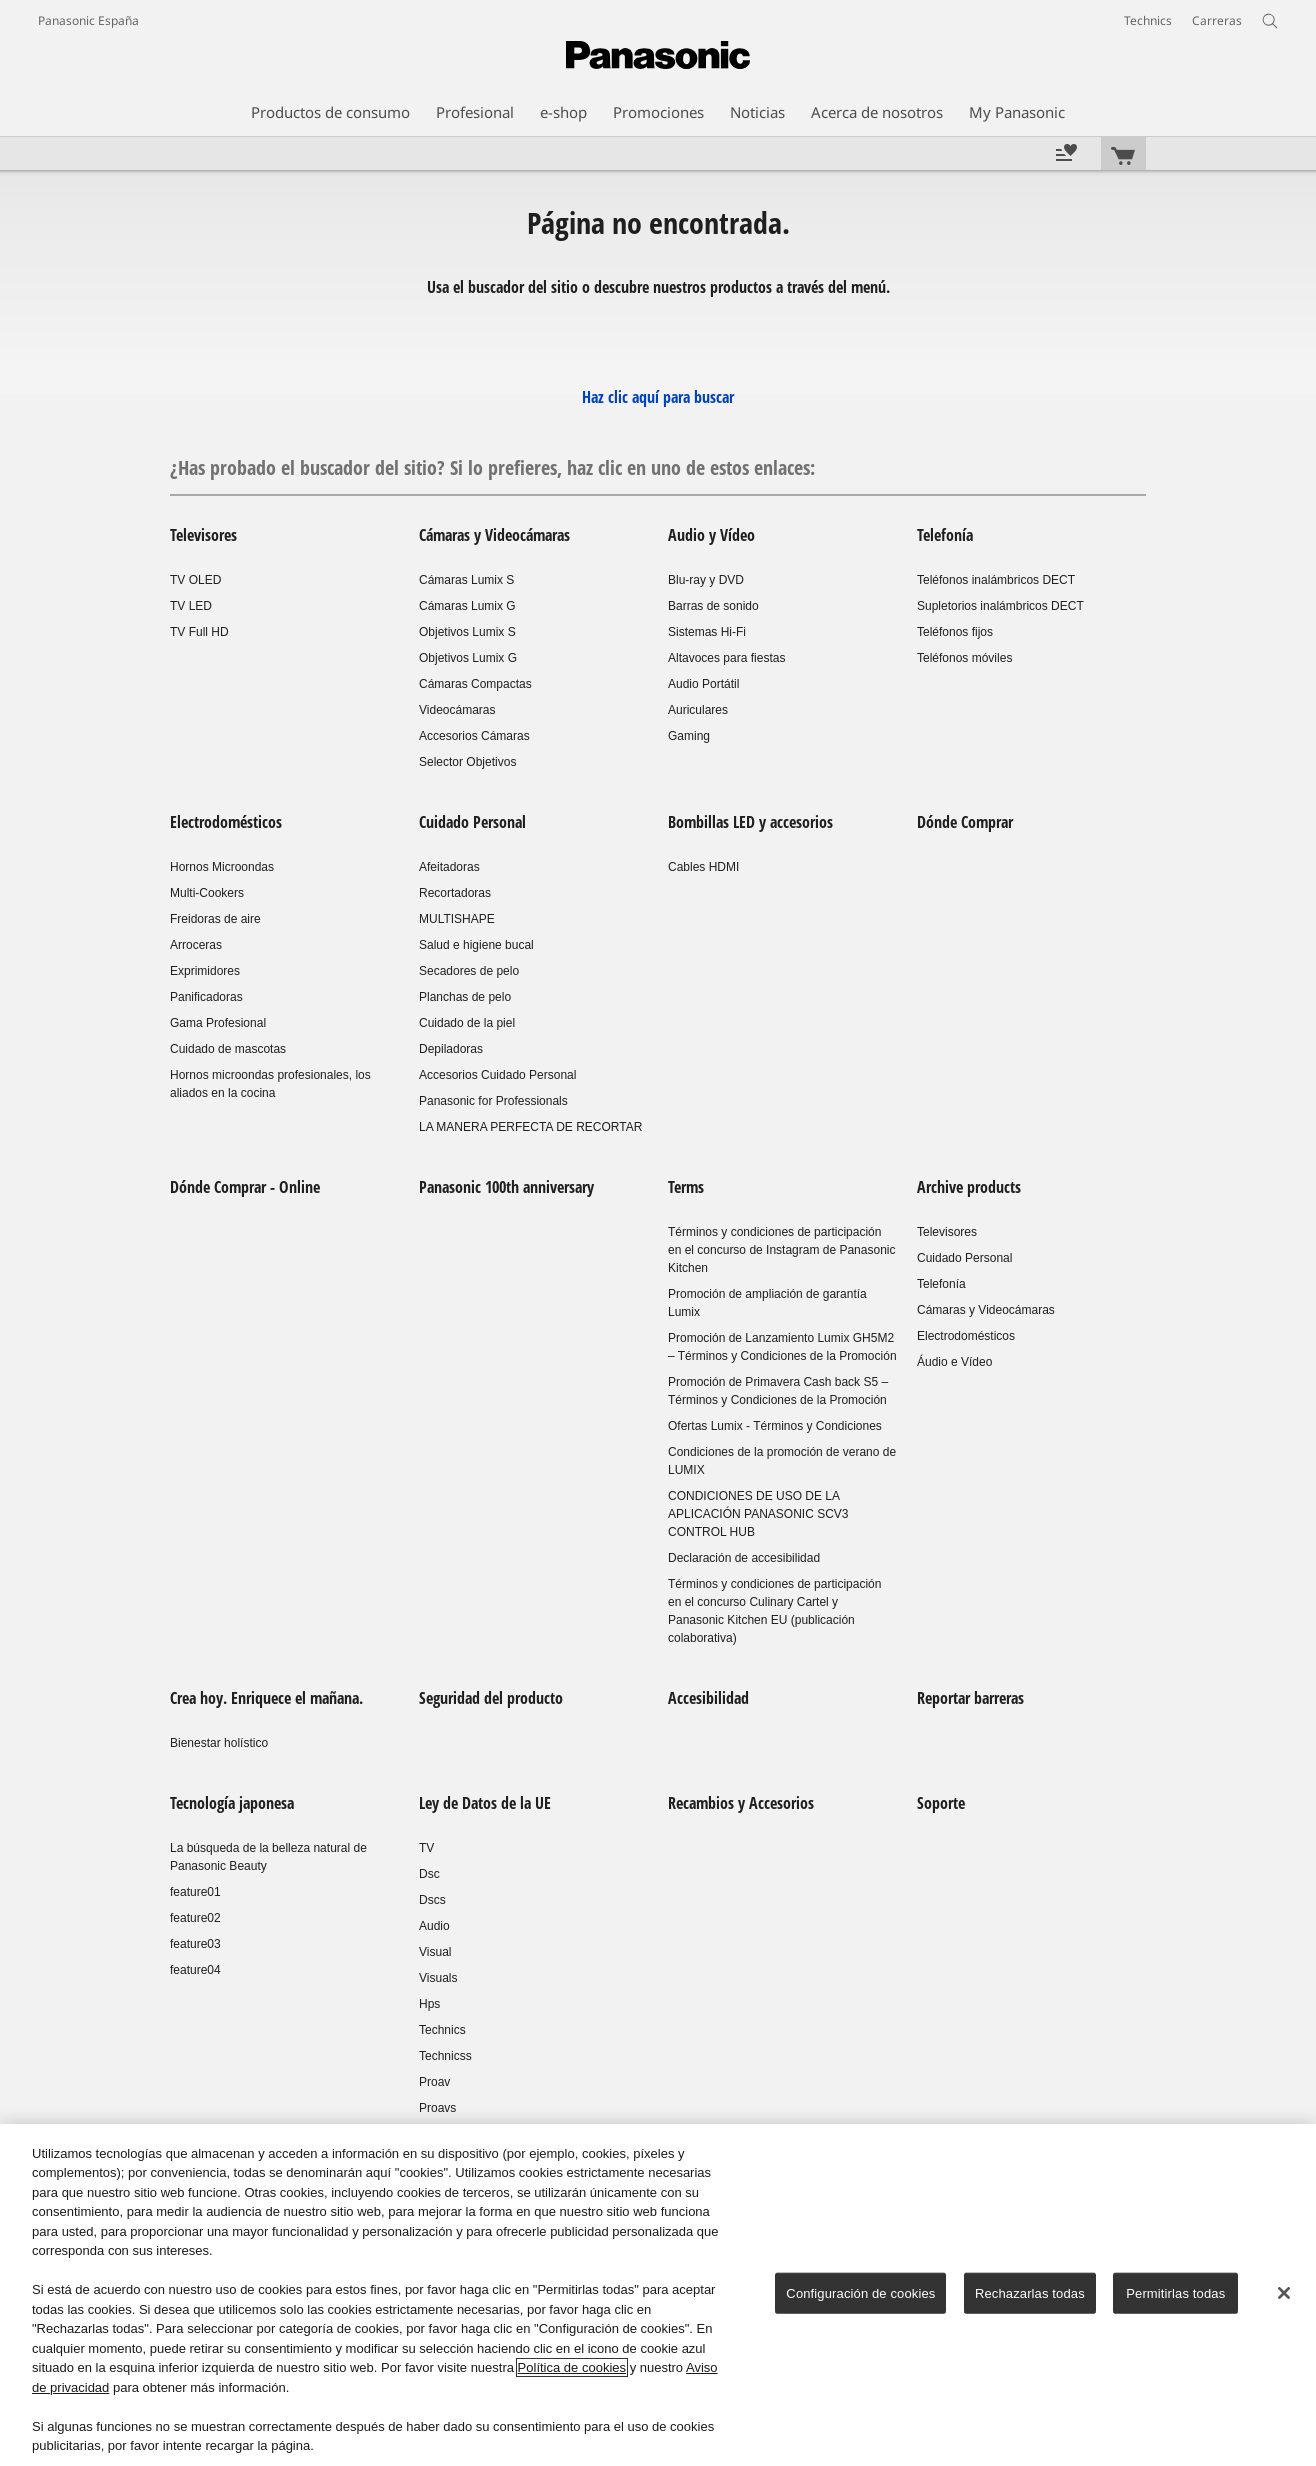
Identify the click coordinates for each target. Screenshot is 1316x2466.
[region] (658, 2295)
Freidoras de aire (215, 919)
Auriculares (698, 710)
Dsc (429, 1874)
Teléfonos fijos (955, 632)
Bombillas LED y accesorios (750, 822)
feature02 (195, 1918)
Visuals (438, 1978)
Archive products (969, 1187)
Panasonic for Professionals (493, 1101)
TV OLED (195, 580)
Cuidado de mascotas (228, 1049)
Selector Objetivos (467, 762)
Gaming (689, 736)
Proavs (437, 2108)
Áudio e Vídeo (954, 1362)
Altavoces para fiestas (726, 658)
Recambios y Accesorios (741, 1803)
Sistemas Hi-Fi (707, 632)
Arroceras (196, 945)
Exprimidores (205, 971)
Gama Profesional (218, 1023)
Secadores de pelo (469, 971)
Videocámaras (457, 710)
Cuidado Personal (472, 822)
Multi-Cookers (207, 893)
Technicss (445, 2056)
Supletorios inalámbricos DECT (1000, 606)
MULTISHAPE (457, 919)
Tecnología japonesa (232, 1803)
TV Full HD (199, 632)
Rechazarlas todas (1030, 2293)
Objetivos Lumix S (467, 632)
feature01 (195, 1892)
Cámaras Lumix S (466, 580)
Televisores (203, 535)
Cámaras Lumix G (467, 606)
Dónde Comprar (965, 822)
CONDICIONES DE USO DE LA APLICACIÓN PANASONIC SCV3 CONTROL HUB (758, 1514)
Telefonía (945, 535)
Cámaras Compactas (475, 684)
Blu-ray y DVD (706, 580)
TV (426, 1848)
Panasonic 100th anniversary (506, 1187)
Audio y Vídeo (711, 535)
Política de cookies (572, 2367)
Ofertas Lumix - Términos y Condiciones (775, 1426)
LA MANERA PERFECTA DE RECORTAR (530, 1127)
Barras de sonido (713, 606)
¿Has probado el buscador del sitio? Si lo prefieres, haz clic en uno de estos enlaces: (492, 467)
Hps (429, 2004)
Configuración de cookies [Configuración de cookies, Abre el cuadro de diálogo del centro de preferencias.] (860, 2293)
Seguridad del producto (491, 1698)
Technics (442, 2030)
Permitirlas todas (1175, 2293)
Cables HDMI (703, 867)
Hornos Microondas (222, 867)
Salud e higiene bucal (476, 945)
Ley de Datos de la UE (485, 1803)
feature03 (195, 1944)
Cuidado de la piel (467, 1023)
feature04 (195, 1970)
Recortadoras (455, 893)
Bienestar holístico (219, 1743)
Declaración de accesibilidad (744, 1558)
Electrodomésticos (226, 822)
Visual (435, 1952)
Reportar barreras (970, 1698)
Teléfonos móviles (964, 658)
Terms (686, 1187)
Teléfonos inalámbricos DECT (996, 580)
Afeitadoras (449, 867)
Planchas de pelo (465, 997)
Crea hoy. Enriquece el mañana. (266, 1698)
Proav (434, 2082)
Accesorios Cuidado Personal (497, 1075)
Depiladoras (451, 1049)
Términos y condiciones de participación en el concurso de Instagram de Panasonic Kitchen (781, 1250)
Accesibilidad (708, 1698)
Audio (434, 1926)
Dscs (432, 1900)
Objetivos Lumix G (468, 658)
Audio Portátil (703, 684)
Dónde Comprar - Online (245, 1187)
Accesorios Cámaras (474, 736)
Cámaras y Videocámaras (494, 535)
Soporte (941, 1803)
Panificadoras (206, 997)
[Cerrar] (1284, 2293)
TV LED (191, 606)
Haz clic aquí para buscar (658, 397)
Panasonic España (88, 20)
